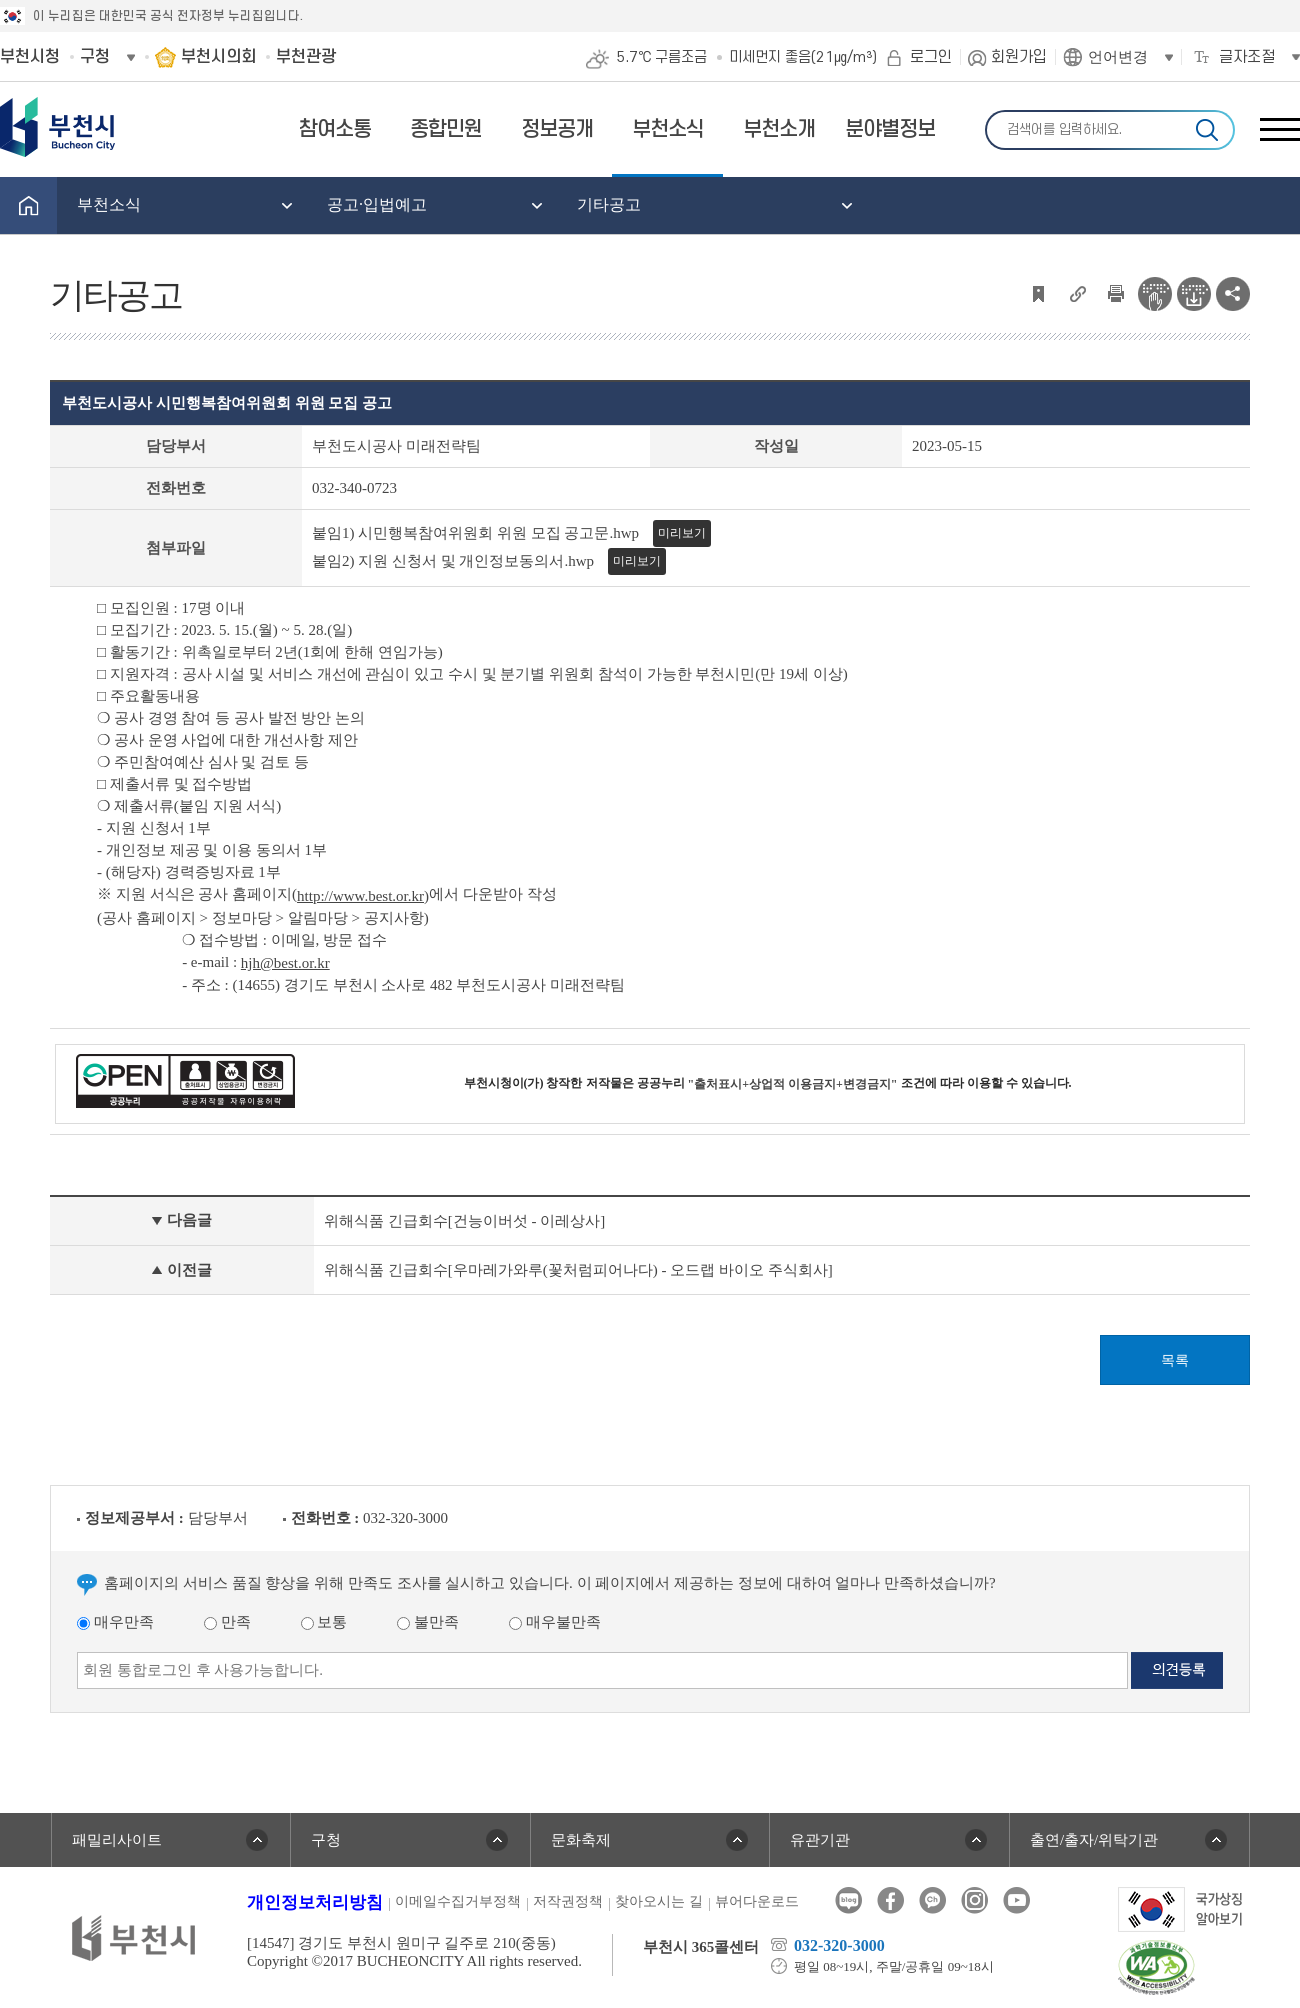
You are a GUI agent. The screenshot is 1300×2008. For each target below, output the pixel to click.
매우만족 (115, 1622)
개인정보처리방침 (315, 1902)
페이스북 (890, 1900)
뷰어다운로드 (757, 1901)
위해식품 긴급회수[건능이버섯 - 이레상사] (464, 1221)
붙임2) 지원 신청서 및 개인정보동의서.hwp (453, 561)
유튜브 (1016, 1900)
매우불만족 (555, 1622)
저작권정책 (568, 1901)
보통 (324, 1622)
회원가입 (1019, 57)
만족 (227, 1622)
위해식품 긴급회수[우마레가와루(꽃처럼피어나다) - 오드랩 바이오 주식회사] (578, 1270)
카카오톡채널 (932, 1900)
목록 (1175, 1360)
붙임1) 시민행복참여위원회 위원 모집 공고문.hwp (475, 533)
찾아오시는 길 (659, 1901)
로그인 (931, 57)
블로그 (848, 1900)
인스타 (974, 1900)
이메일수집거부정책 (458, 1901)
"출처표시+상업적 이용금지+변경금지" (793, 1084)
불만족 (428, 1622)
